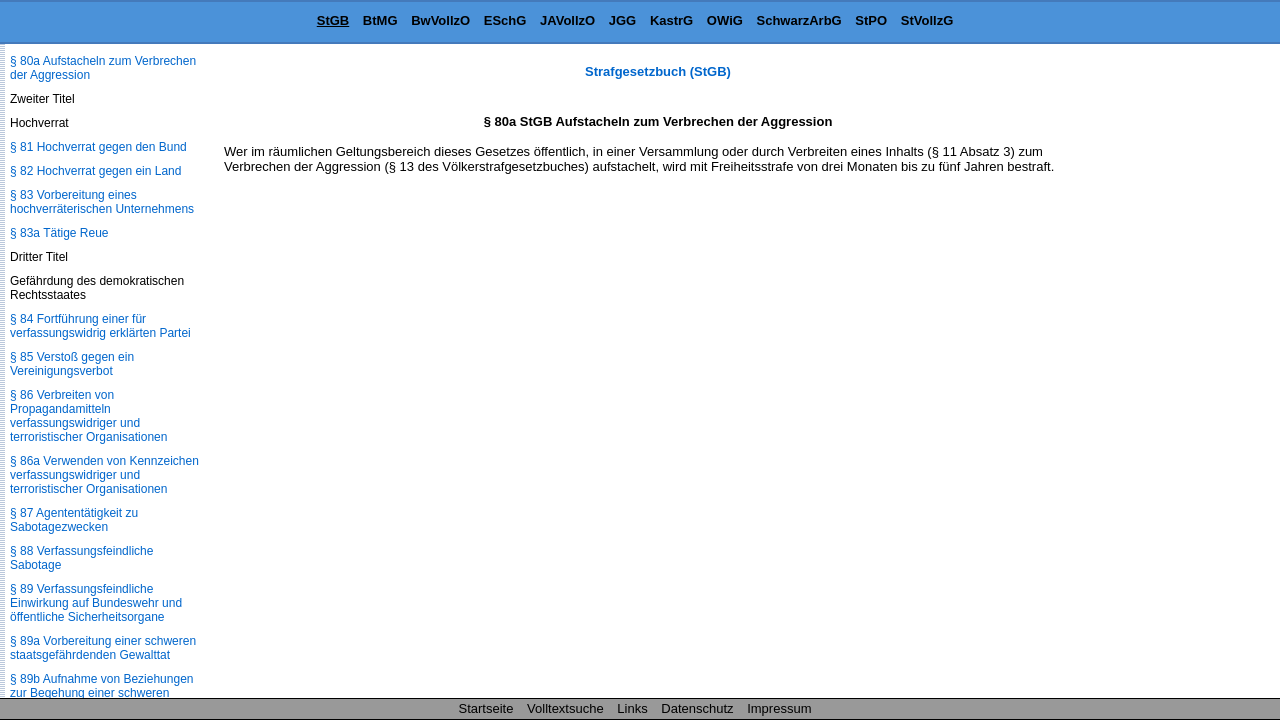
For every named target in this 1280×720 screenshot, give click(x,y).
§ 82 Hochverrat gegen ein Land (95, 171)
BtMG (380, 20)
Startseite (486, 708)
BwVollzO (440, 20)
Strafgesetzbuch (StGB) (658, 71)
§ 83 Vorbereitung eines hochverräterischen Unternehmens (102, 202)
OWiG (725, 20)
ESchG (505, 20)
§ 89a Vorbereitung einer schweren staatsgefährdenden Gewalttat (103, 648)
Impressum (779, 708)
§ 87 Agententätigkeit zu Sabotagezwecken (74, 520)
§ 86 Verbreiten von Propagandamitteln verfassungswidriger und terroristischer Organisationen (88, 416)
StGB (333, 20)
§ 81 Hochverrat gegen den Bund (98, 147)
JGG (622, 20)
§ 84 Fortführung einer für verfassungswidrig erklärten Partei (100, 326)
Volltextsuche (565, 708)
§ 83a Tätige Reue (59, 233)
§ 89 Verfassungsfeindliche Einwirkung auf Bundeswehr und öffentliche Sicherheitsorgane (96, 603)
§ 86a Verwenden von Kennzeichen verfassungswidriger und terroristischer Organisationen (104, 475)
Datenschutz (697, 708)
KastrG (671, 20)
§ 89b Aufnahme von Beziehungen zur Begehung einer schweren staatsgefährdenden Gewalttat (101, 693)
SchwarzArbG (798, 20)
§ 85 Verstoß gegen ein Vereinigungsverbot (72, 364)
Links (632, 708)
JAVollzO (567, 20)
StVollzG (927, 20)
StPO (871, 20)
